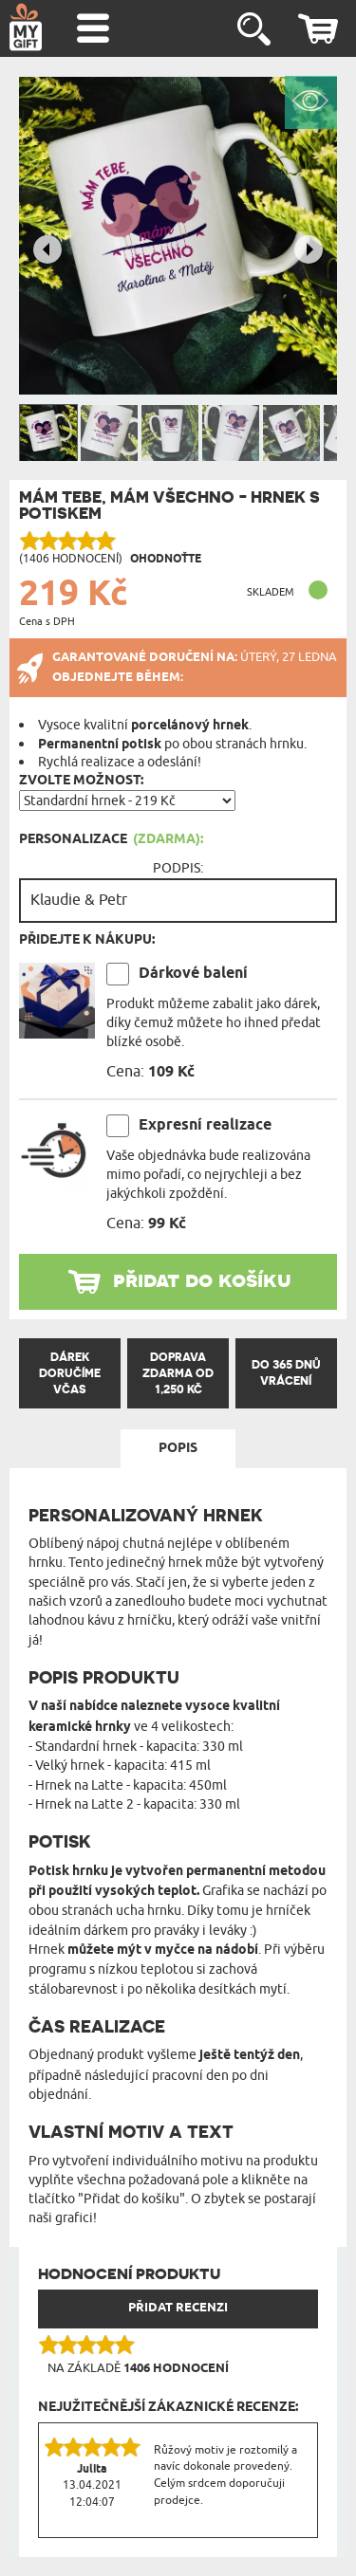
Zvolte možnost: (81, 780)
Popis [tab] (178, 1448)
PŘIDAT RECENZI (178, 2308)
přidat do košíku (202, 1279)
